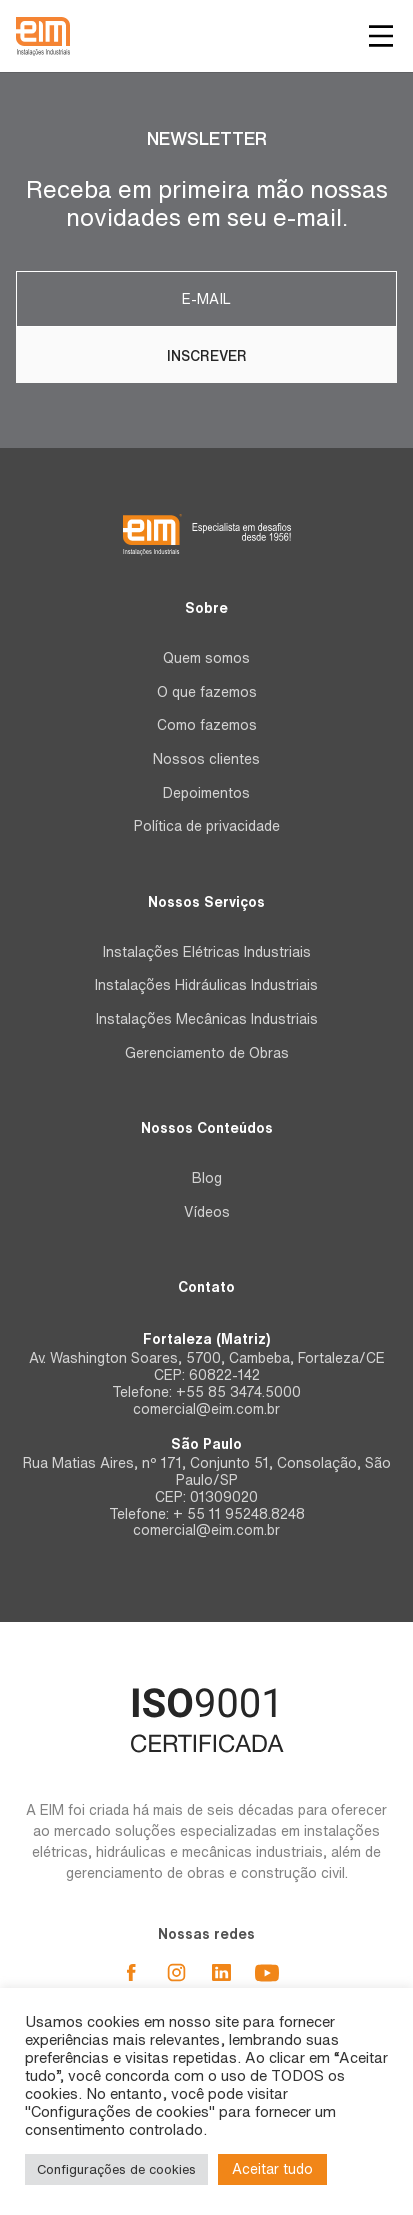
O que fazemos (207, 692)
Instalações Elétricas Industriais (207, 952)
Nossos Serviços (206, 902)
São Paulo (206, 1444)
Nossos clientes (206, 759)
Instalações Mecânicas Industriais (207, 1019)
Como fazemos (207, 725)
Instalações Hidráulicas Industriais (206, 985)
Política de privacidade (207, 826)
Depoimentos (206, 793)
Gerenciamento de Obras (207, 1053)
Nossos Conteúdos (207, 1128)
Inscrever (207, 356)
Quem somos (206, 658)
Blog (207, 1178)
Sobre (206, 608)
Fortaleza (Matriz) (206, 1339)
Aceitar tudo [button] (272, 2169)
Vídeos (207, 1212)
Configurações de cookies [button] (116, 2169)
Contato (206, 1287)
